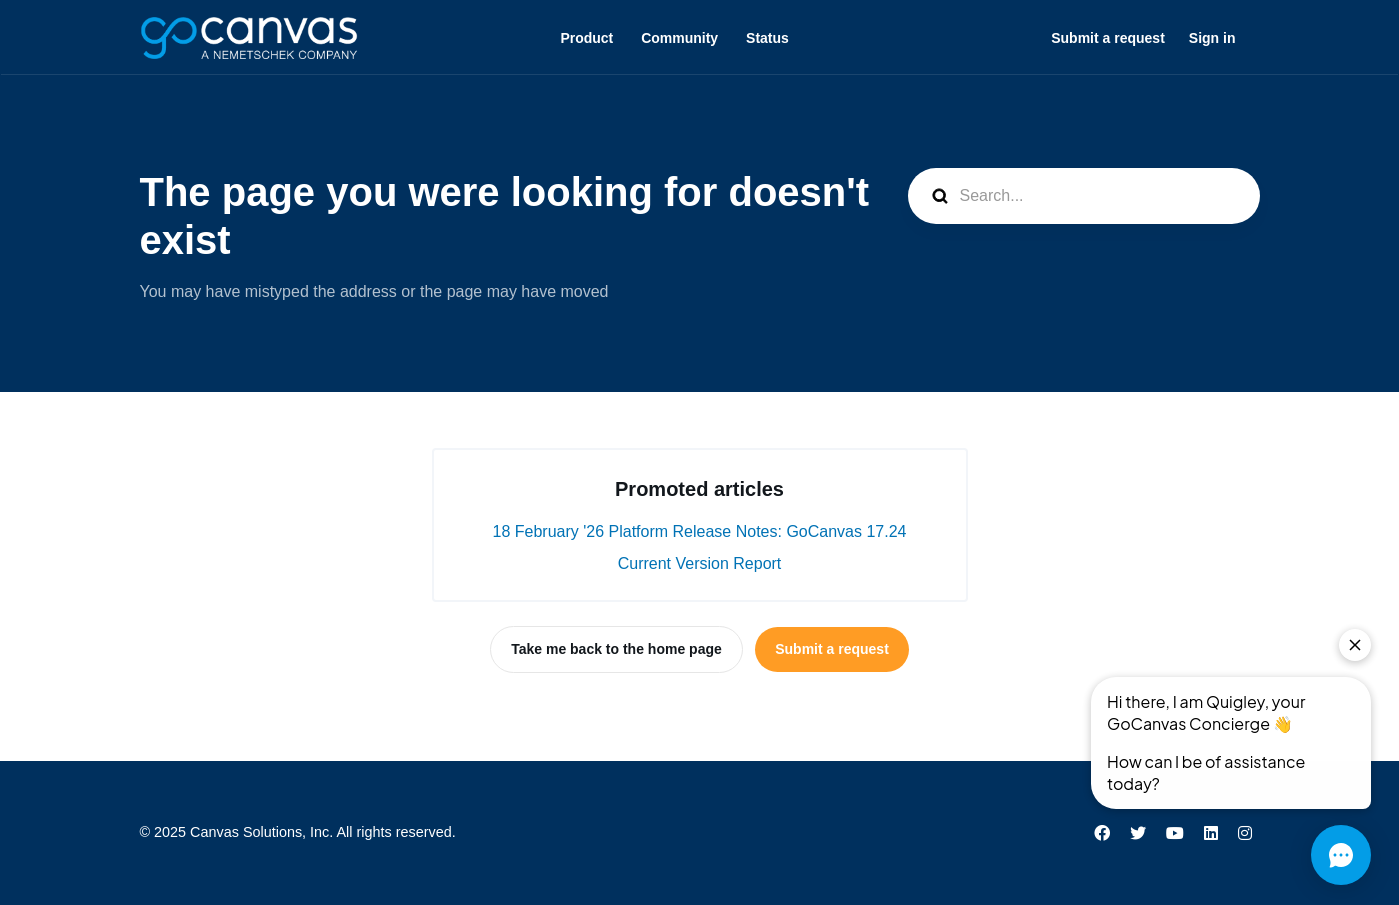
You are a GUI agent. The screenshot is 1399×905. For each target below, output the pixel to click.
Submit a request (1108, 38)
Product (586, 38)
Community (679, 38)
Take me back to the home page (616, 649)
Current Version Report (700, 563)
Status (767, 38)
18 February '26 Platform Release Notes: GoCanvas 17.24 (700, 531)
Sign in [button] (1212, 38)
